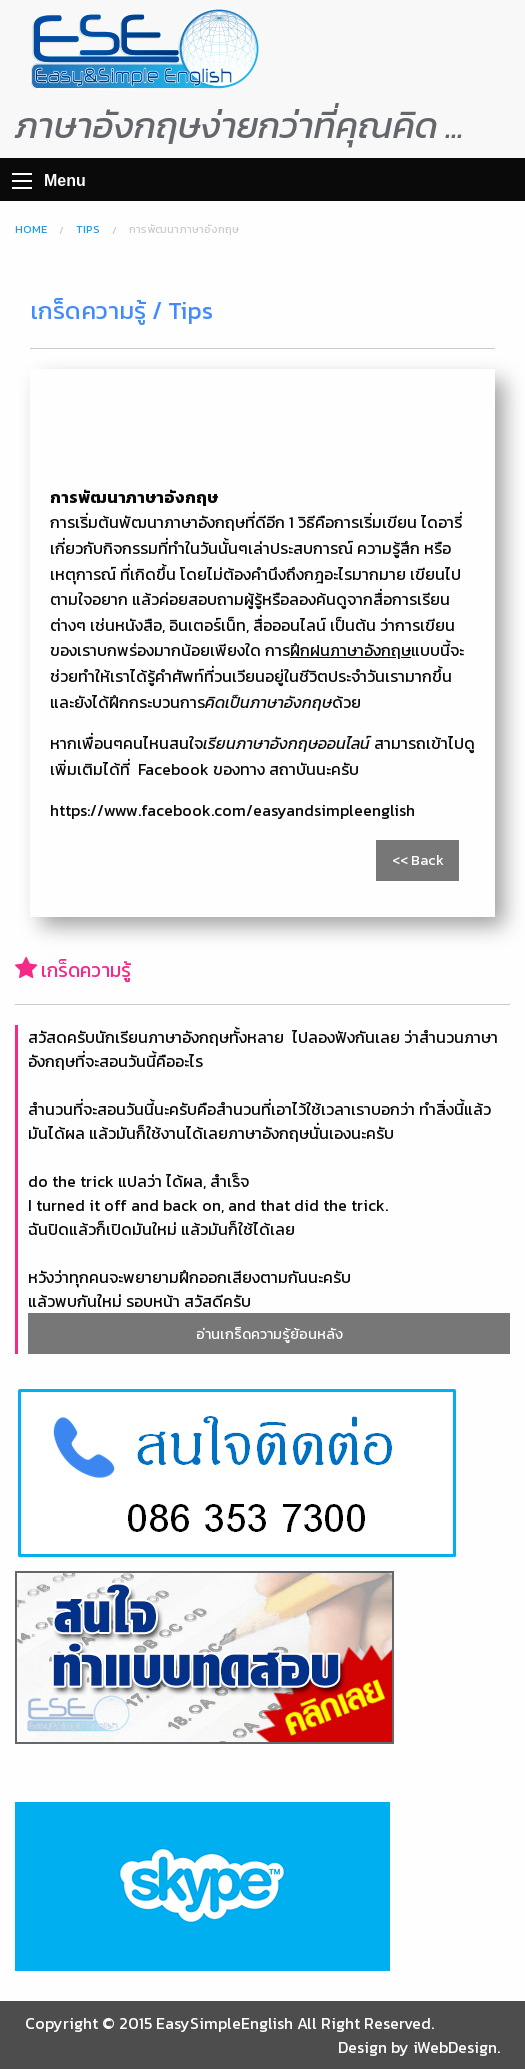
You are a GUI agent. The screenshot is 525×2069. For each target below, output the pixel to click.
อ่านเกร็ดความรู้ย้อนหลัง (269, 1334)
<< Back (418, 860)
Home (31, 229)
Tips (88, 229)
